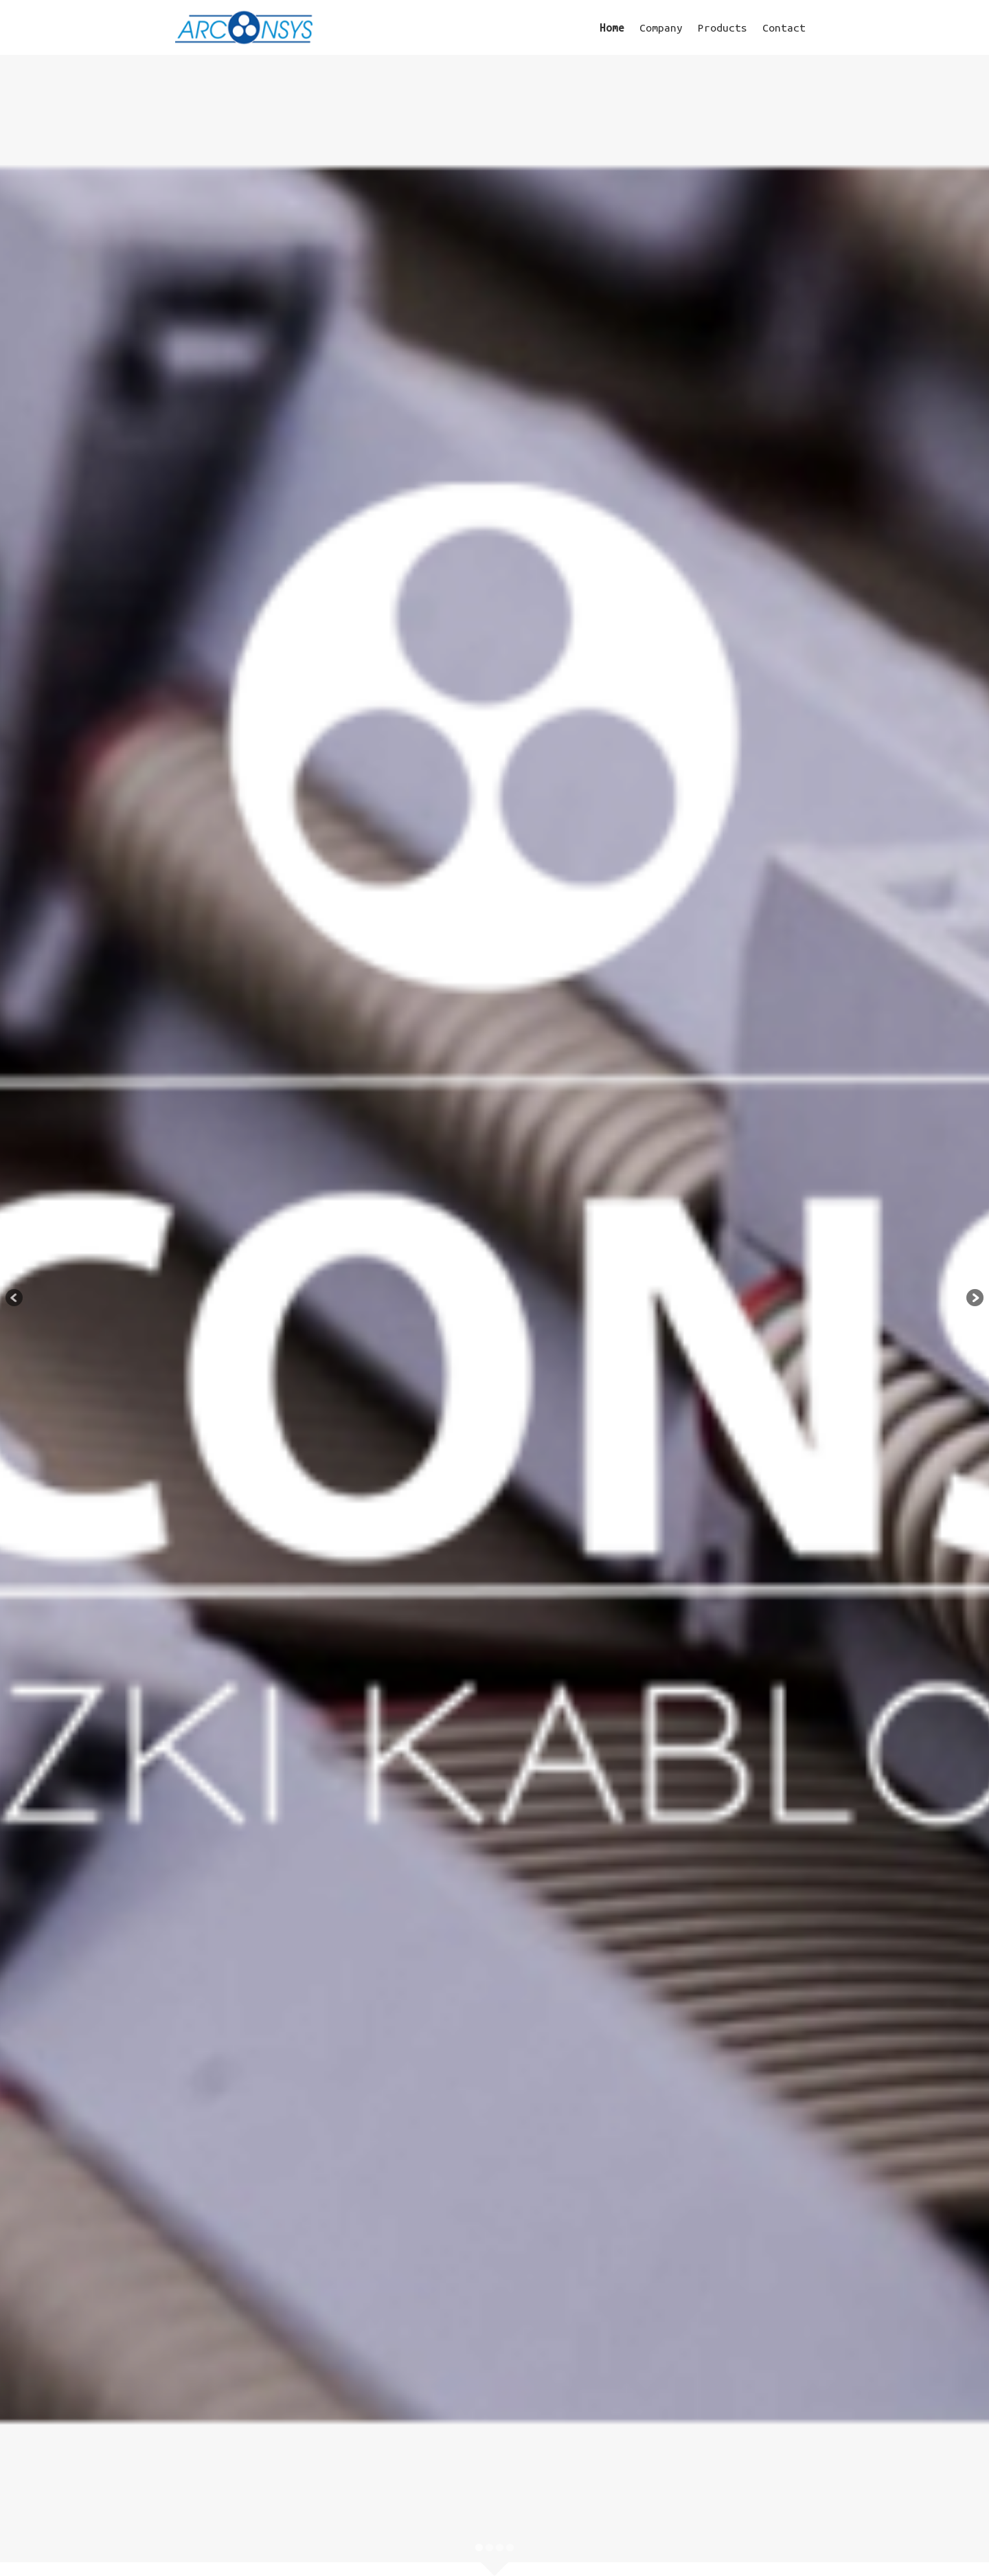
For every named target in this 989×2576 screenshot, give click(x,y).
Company (661, 27)
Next (972, 1298)
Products (722, 27)
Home (612, 27)
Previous (17, 1298)
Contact (784, 27)
